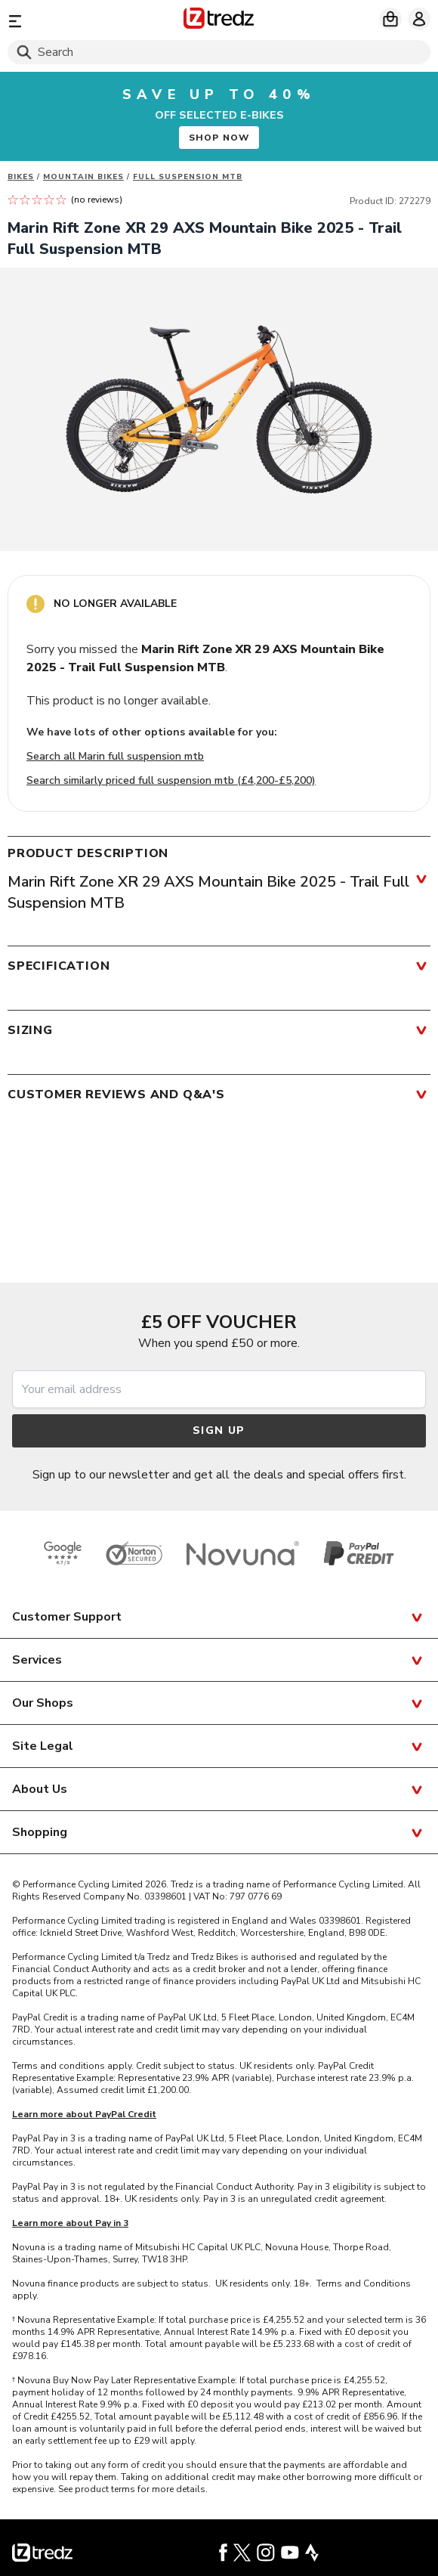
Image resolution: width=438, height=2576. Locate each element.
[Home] (219, 21)
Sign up (219, 1430)
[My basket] (390, 19)
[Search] (219, 52)
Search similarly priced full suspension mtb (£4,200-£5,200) (171, 780)
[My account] (419, 19)
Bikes (21, 177)
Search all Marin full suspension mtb (115, 756)
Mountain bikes (83, 177)
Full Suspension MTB (187, 177)
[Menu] (76, 21)
